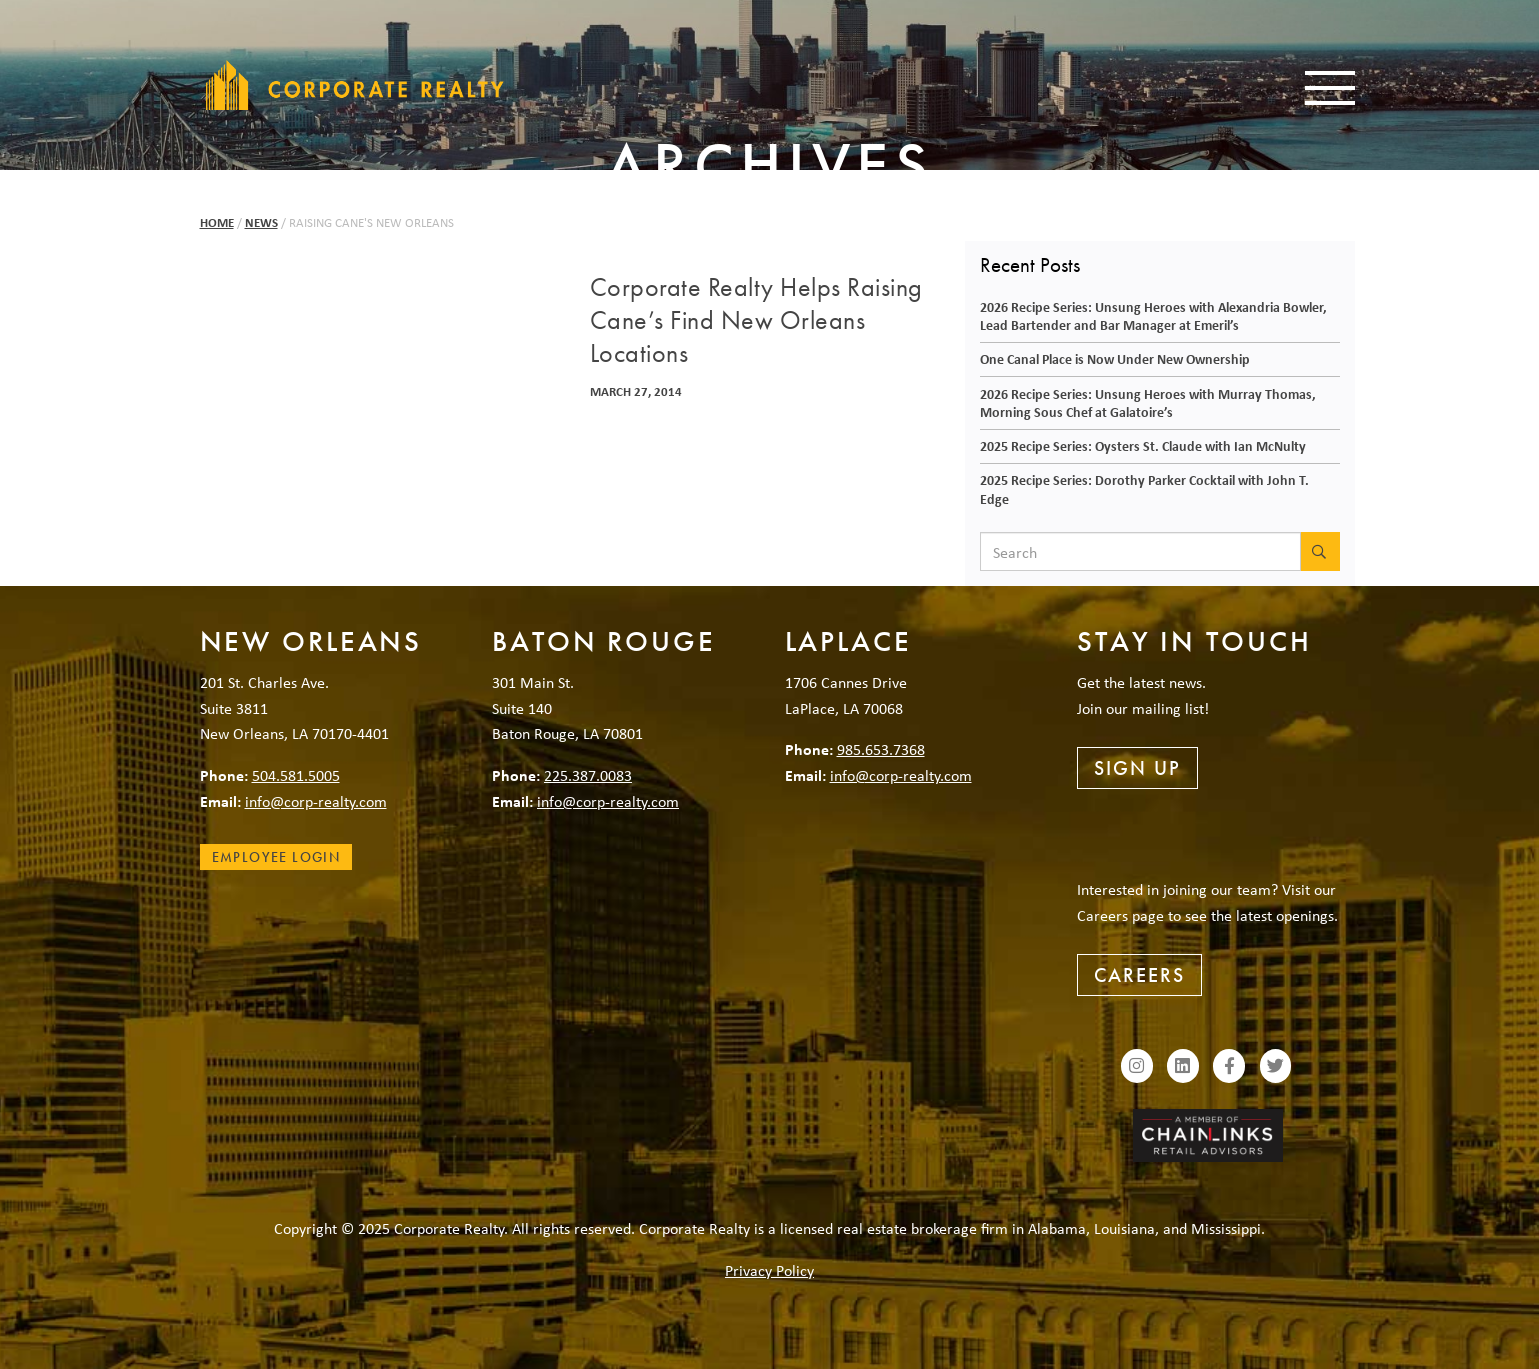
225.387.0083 (588, 775)
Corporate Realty (355, 85)
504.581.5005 (296, 775)
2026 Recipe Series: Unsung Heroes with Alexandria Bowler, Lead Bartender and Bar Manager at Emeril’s (1153, 316)
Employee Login (276, 857)
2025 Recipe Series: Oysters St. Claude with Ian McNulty (1143, 445)
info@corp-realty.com (316, 801)
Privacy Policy (769, 1270)
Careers (1139, 975)
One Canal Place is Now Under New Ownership (1115, 358)
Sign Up (1137, 768)
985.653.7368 (881, 749)
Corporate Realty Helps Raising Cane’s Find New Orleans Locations (756, 321)
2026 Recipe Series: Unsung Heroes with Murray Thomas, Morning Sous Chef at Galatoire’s (1148, 403)
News (261, 222)
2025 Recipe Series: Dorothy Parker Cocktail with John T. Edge (1144, 489)
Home (217, 222)
